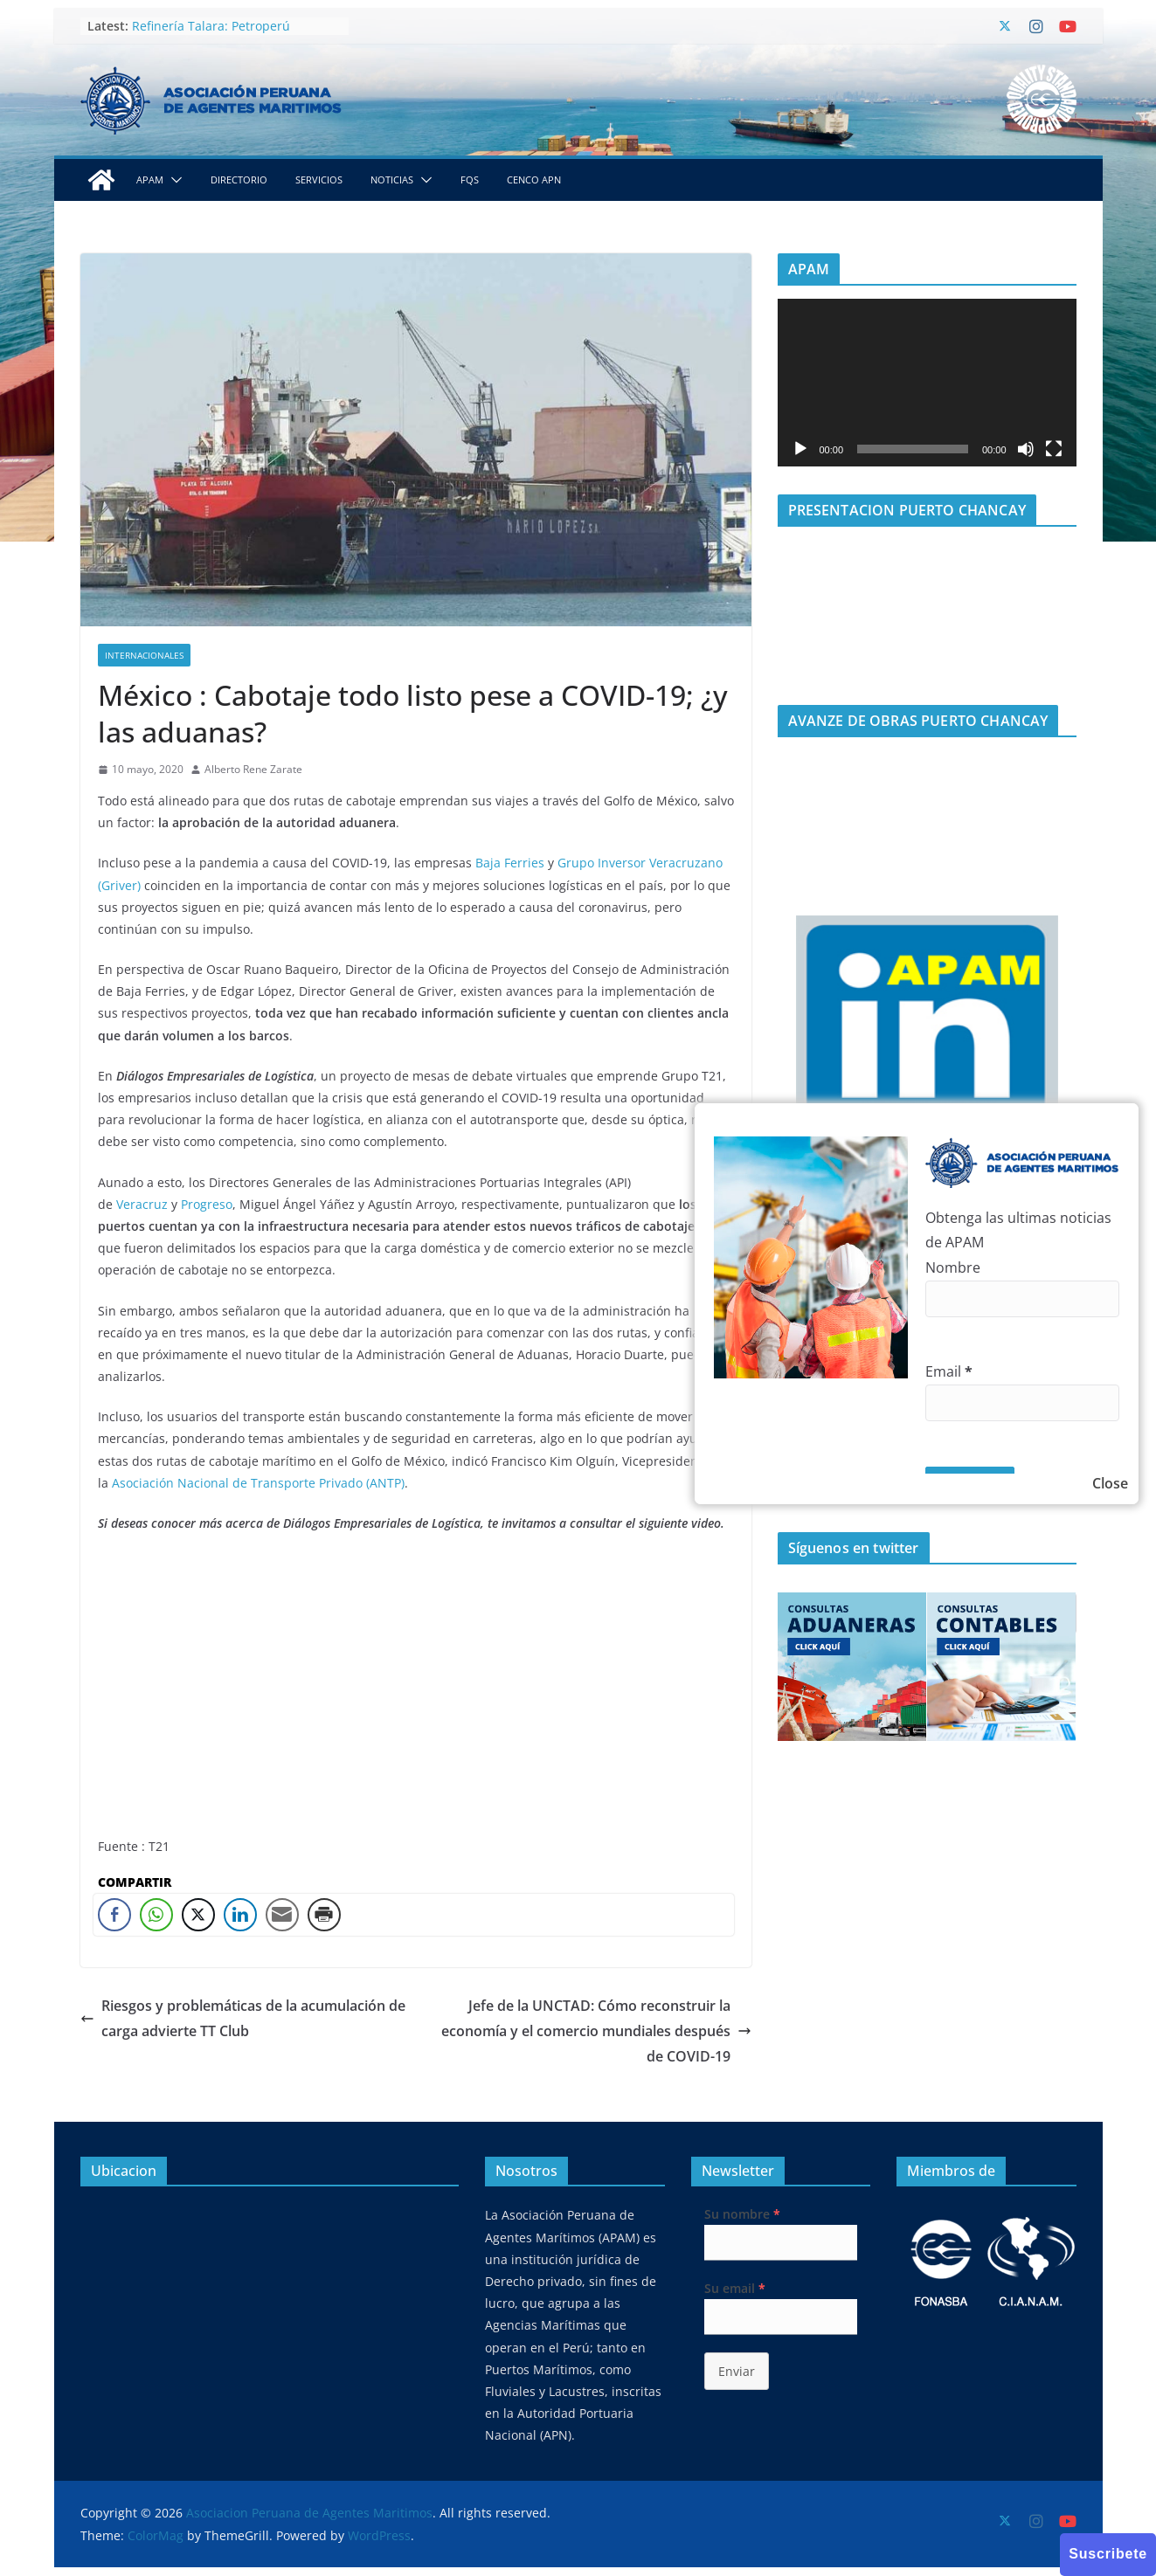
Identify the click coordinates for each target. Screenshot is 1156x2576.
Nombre (952, 1267)
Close (1110, 1483)
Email (949, 1371)
